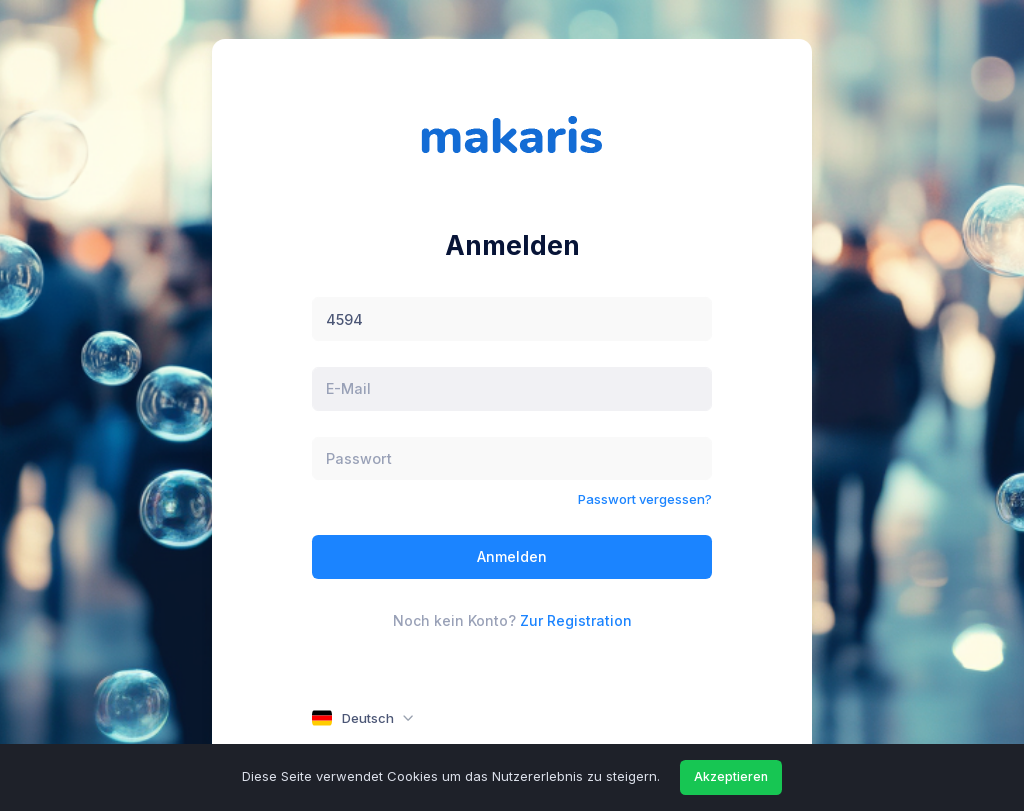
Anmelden (512, 556)
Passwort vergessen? (645, 499)
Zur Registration (576, 620)
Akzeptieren (731, 776)
